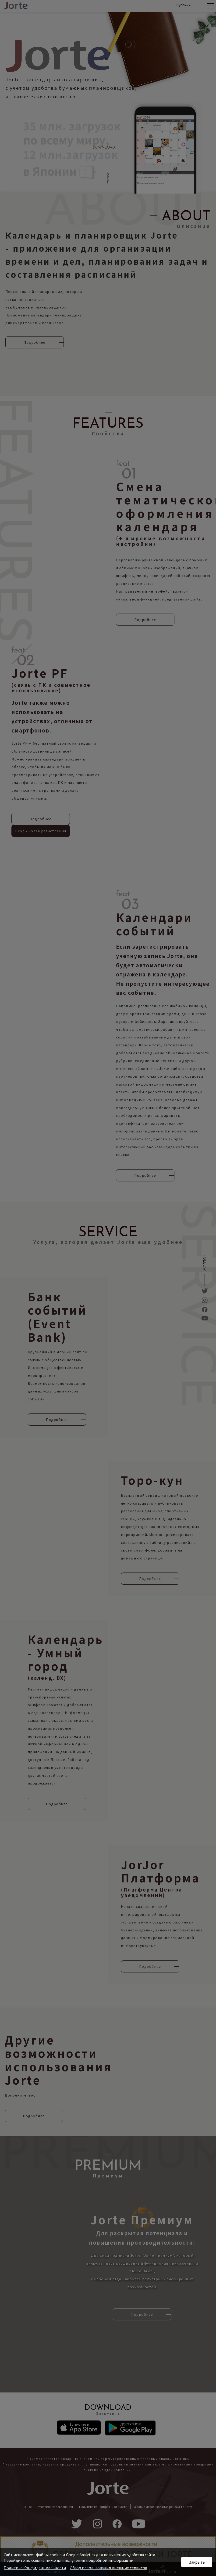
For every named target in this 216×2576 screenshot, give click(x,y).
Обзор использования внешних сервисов (108, 2567)
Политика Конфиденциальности (35, 2567)
